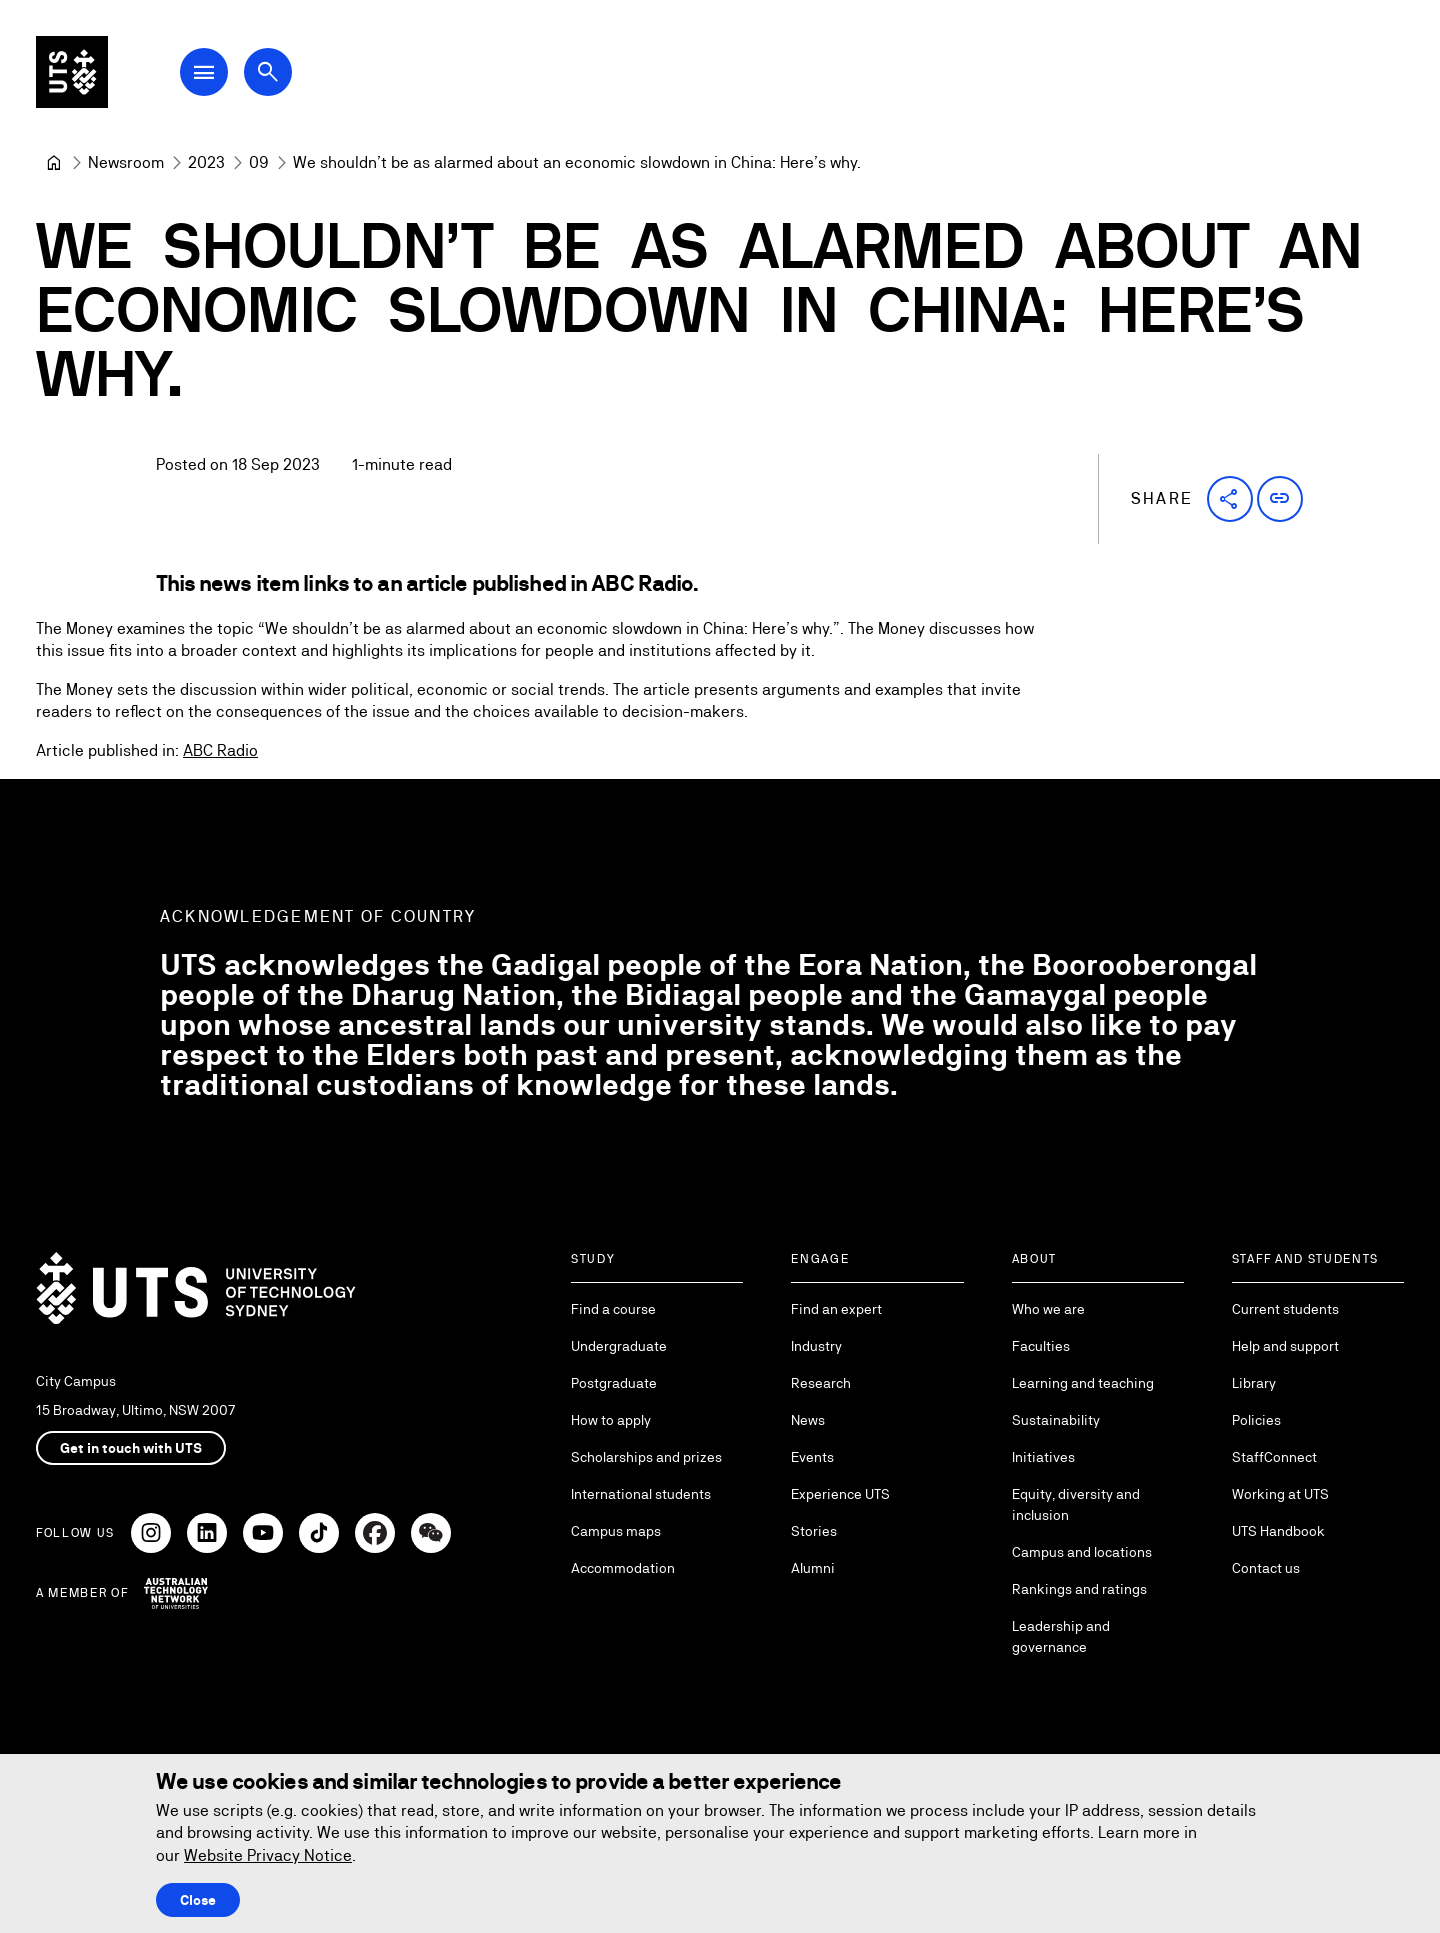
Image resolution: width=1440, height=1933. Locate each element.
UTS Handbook (1278, 1531)
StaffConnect (1274, 1457)
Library (1254, 1383)
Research (821, 1383)
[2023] (206, 163)
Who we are (1048, 1309)
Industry (816, 1346)
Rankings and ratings (1079, 1589)
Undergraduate (619, 1346)
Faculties (1041, 1346)
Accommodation (623, 1568)
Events (812, 1457)
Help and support (1285, 1346)
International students (641, 1494)
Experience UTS (840, 1494)
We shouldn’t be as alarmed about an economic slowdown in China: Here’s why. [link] (577, 162)
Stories (814, 1531)
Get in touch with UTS (131, 1448)
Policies (1256, 1420)
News (808, 1420)
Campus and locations (1082, 1552)
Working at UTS (1280, 1494)
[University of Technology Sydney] (54, 163)
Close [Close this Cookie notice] (198, 1900)
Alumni (813, 1568)
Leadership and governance (1061, 1636)
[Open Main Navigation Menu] (204, 72)
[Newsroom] (126, 163)
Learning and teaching (1083, 1383)
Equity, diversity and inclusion (1076, 1504)
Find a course (613, 1309)
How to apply (611, 1420)
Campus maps (616, 1531)
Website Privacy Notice (268, 1855)
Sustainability (1056, 1420)
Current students (1285, 1309)
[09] (259, 163)
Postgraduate (614, 1383)
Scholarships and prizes (646, 1457)
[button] (1230, 499)
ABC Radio (220, 750)
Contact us (1266, 1568)
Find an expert (836, 1309)
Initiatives (1043, 1457)
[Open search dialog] (268, 72)
